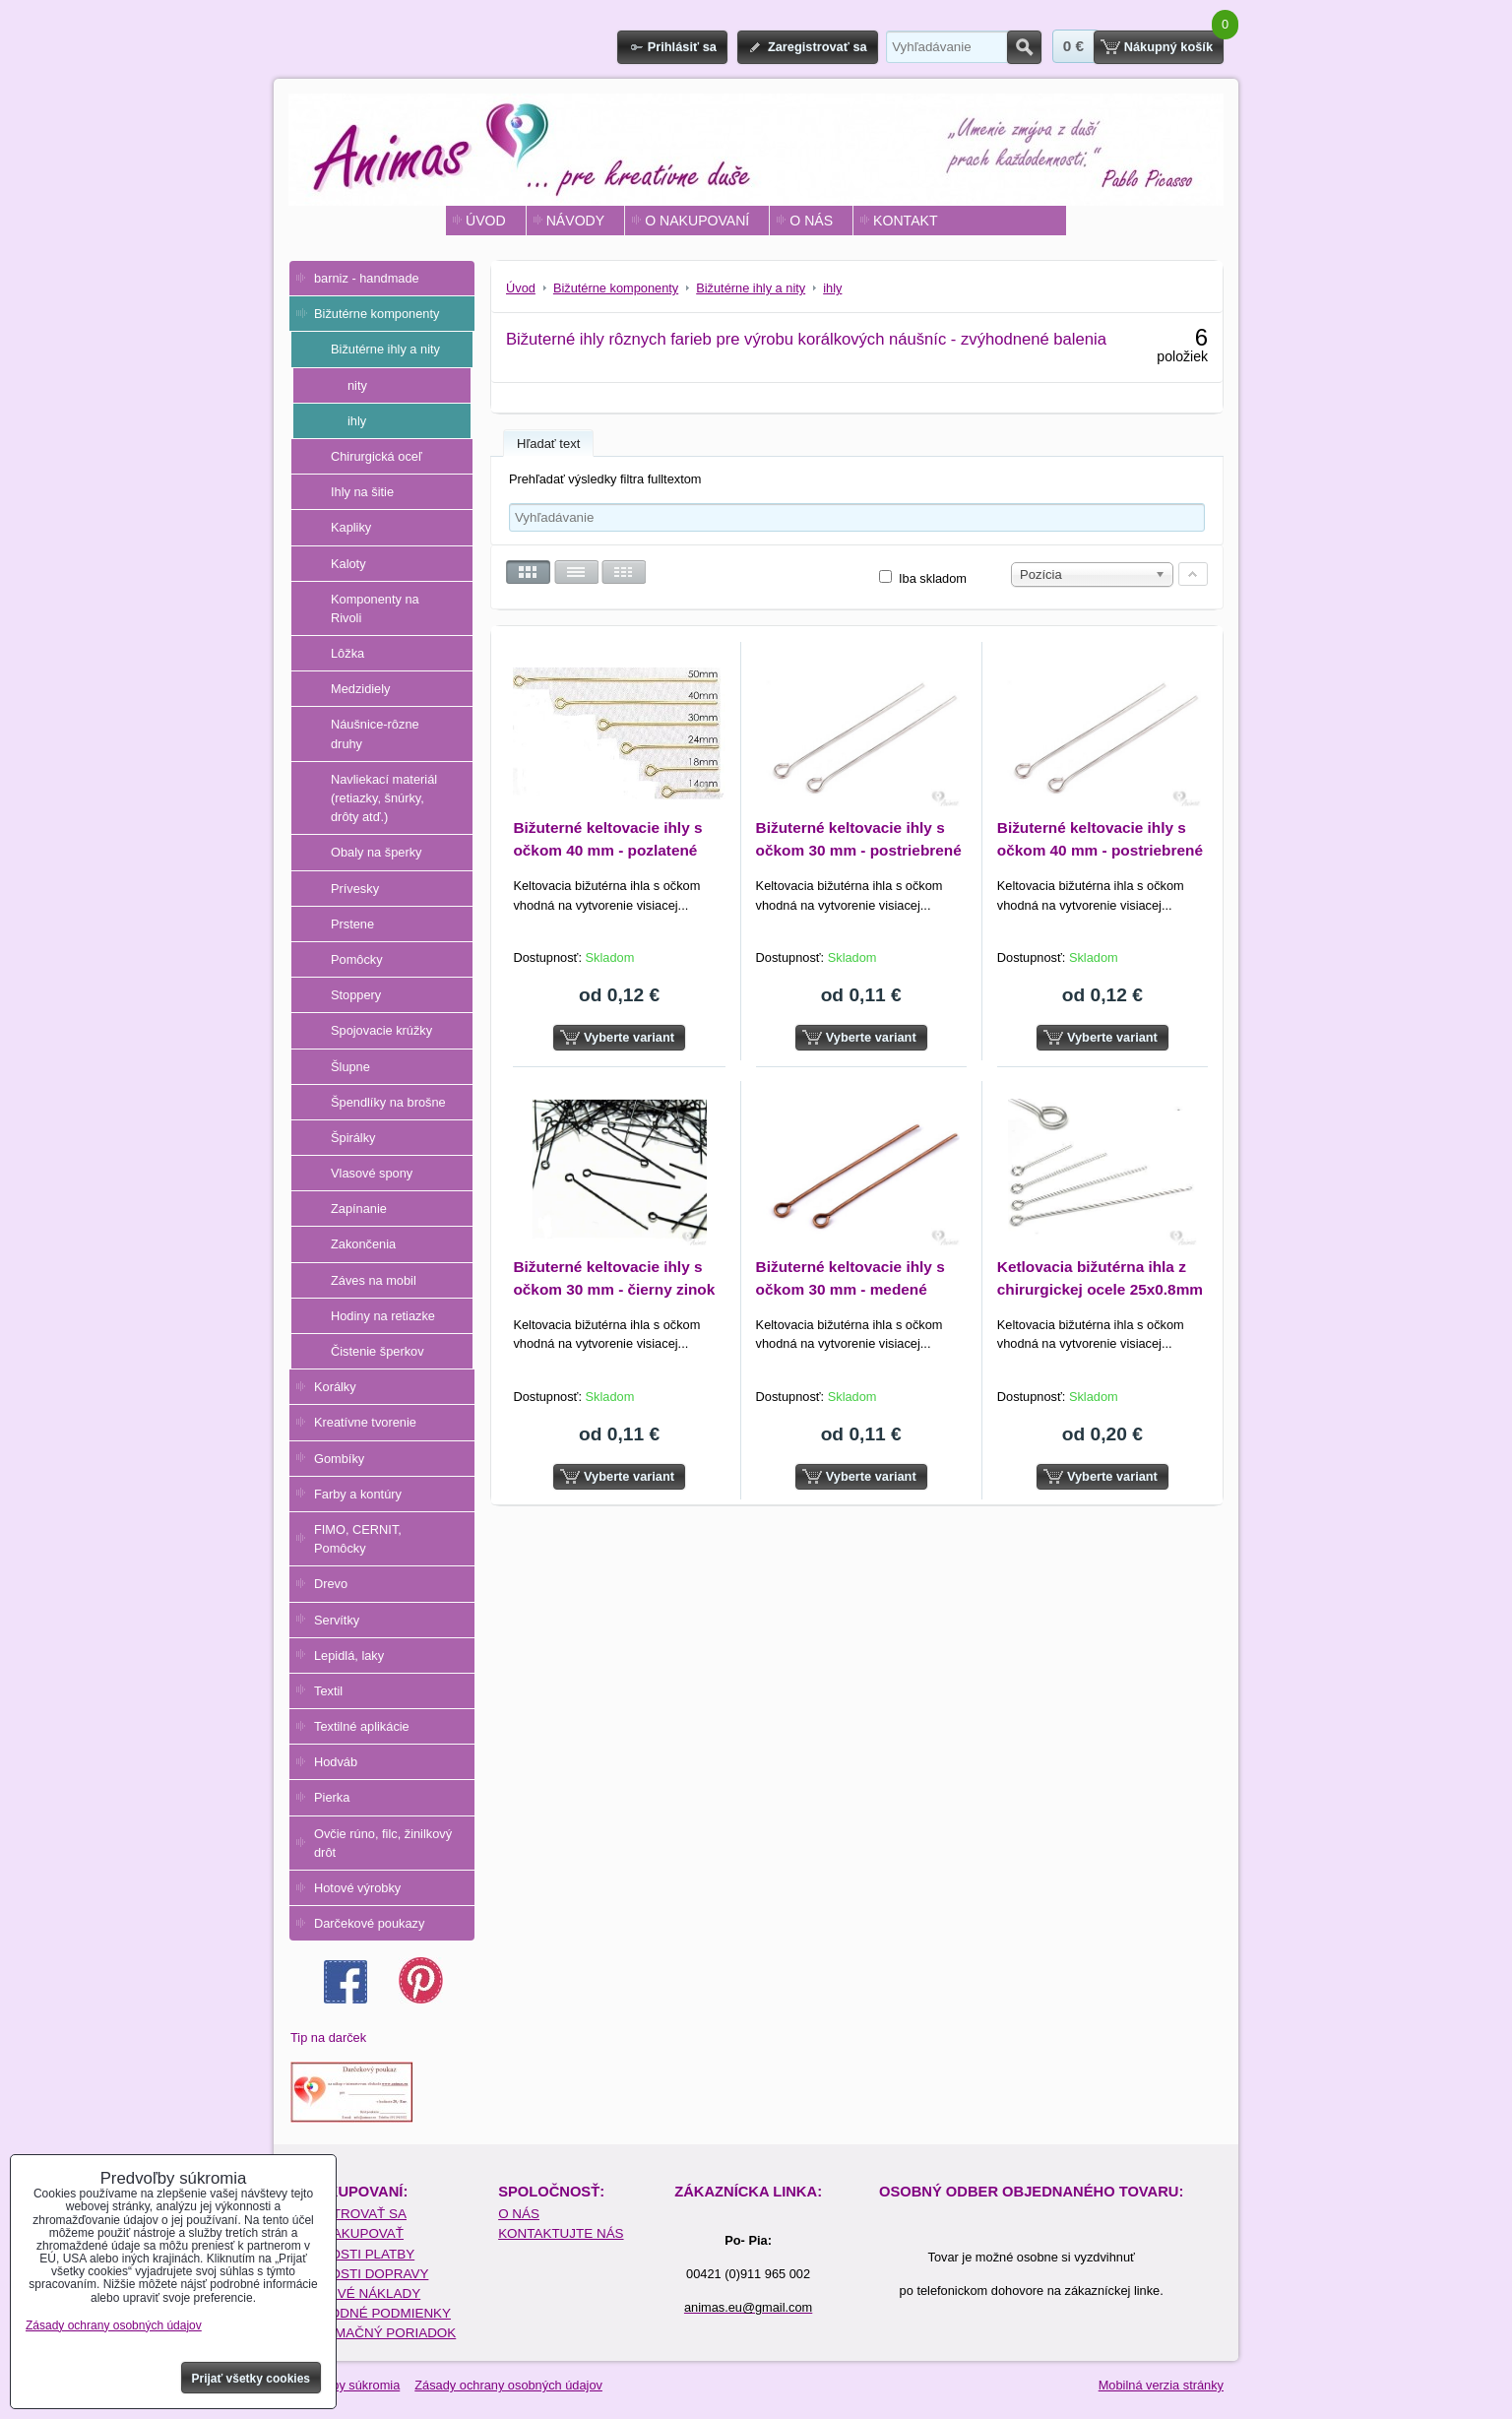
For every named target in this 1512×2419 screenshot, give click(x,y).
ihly (356, 421)
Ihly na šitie (362, 491)
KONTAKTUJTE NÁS (560, 2233)
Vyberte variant (629, 1037)
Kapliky (351, 527)
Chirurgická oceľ (376, 456)
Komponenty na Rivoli (375, 608)
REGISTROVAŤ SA (349, 2213)
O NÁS (811, 220)
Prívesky (355, 888)
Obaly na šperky (376, 852)
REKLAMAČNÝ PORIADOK (373, 2332)
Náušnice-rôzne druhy (375, 733)
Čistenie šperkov (377, 1351)
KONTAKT (905, 220)
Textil (328, 1691)
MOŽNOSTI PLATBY (352, 2254)
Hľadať (1024, 47)
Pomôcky (357, 959)
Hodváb (335, 1761)
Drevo (330, 1583)
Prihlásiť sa (682, 46)
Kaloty (348, 563)
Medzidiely (360, 688)
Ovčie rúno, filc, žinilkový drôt (383, 1843)
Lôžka (347, 653)
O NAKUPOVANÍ (697, 220)
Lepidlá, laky (349, 1655)
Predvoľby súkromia (344, 2385)
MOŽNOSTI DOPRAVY (359, 2273)
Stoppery (356, 994)
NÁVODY (575, 220)
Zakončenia (363, 1244)
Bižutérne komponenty (376, 313)
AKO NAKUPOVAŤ (347, 2233)
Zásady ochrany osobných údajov (508, 2385)
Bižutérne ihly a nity (385, 349)
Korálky (335, 1386)
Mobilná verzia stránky (1161, 2385)
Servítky (336, 1620)
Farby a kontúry (358, 1494)
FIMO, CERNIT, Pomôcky (358, 1539)
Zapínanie (359, 1208)
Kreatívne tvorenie (365, 1422)
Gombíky (339, 1458)
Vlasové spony (371, 1173)
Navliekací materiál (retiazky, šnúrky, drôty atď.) (384, 798)
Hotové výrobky (357, 1887)
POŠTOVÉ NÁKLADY (355, 2293)
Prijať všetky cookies (251, 2379)
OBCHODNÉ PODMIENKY (371, 2313)
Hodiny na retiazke (383, 1315)
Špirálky (353, 1137)
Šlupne (350, 1066)
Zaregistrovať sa (817, 46)
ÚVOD (486, 220)
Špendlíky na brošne (388, 1102)
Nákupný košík (1168, 46)
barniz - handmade (366, 278)
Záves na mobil (373, 1280)
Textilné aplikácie (362, 1726)
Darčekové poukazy (369, 1923)
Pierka (331, 1797)
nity (357, 385)
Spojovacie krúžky (381, 1030)
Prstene (352, 924)
